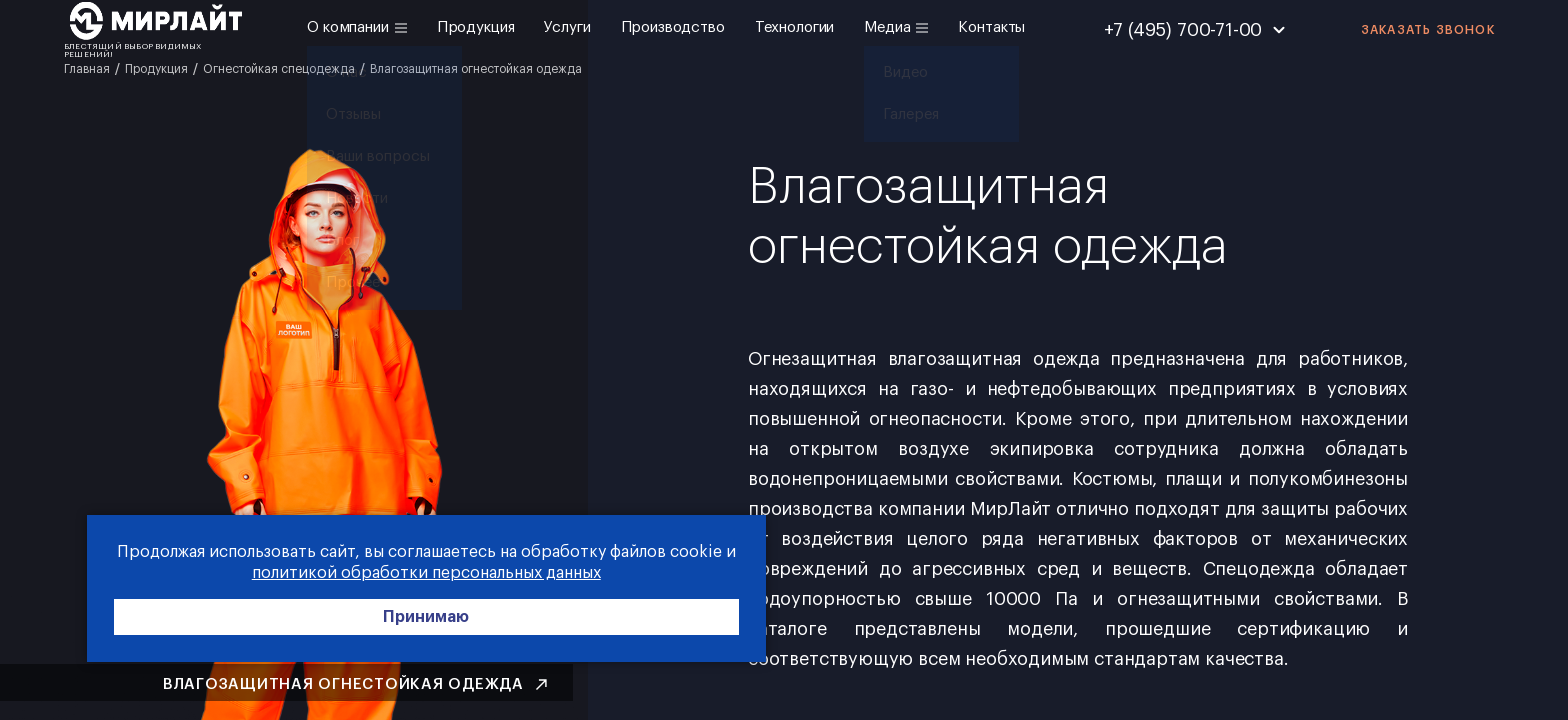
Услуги (567, 27)
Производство (673, 27)
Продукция (476, 27)
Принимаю (300, 622)
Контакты (991, 27)
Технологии (795, 27)
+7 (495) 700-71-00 (1183, 30)
